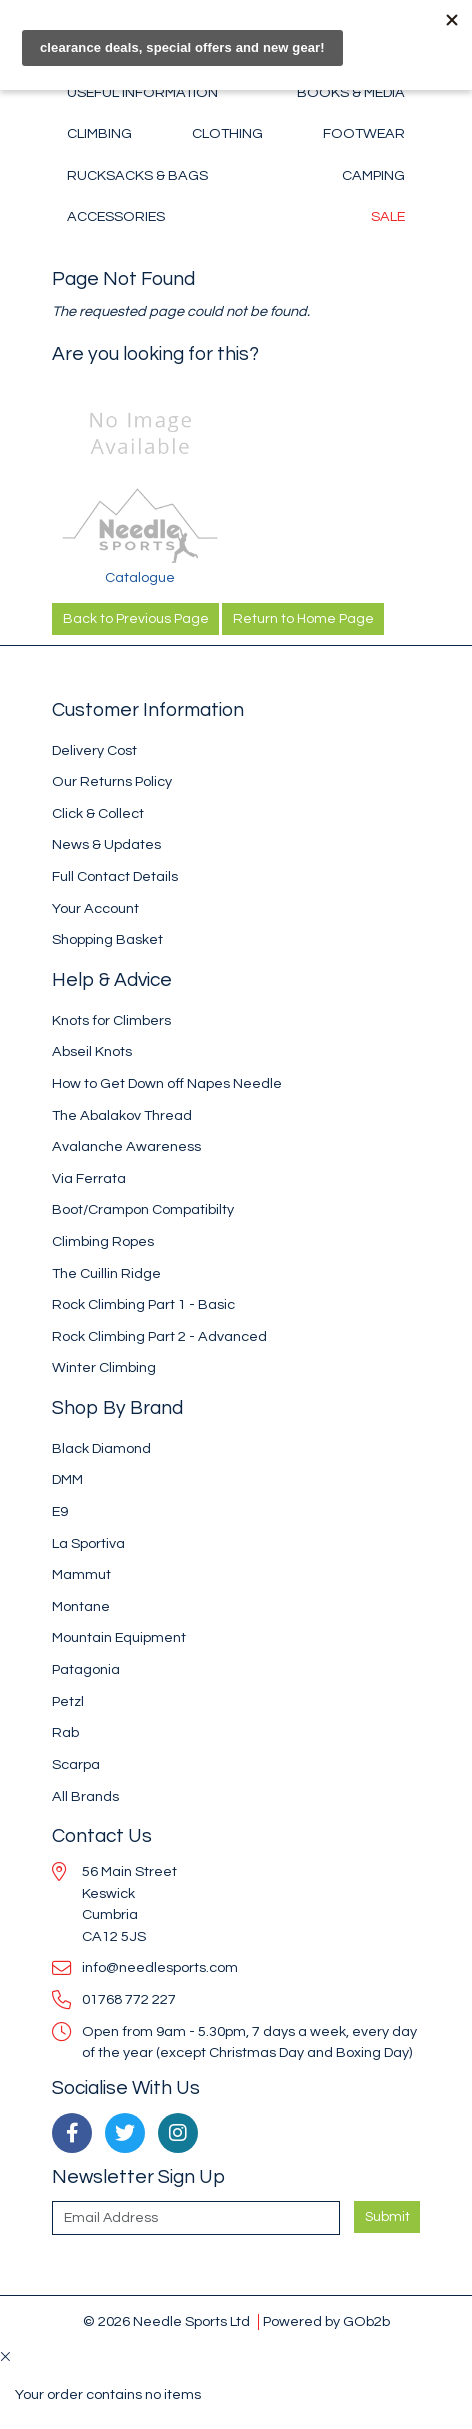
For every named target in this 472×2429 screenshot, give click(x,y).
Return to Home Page (303, 619)
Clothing (227, 133)
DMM (67, 1479)
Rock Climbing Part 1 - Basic (143, 1304)
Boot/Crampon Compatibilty (143, 1209)
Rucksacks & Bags (137, 175)
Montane (81, 1606)
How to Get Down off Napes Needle (167, 1083)
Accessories (116, 216)
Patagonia (86, 1669)
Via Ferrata (89, 1178)
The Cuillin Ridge (106, 1273)
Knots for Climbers (111, 1020)
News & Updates (106, 844)
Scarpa (76, 1764)
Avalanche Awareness (126, 1146)
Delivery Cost (94, 750)
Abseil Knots (92, 1051)
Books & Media (351, 92)
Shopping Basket (107, 939)
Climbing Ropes (103, 1241)
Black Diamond (101, 1448)
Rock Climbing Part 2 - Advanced (159, 1336)
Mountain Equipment (119, 1637)
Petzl (68, 1701)
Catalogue (140, 577)
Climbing (99, 133)
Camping (373, 175)
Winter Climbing (104, 1367)
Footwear (364, 133)
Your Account (95, 908)
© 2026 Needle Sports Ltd (166, 2321)
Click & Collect (98, 813)
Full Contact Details (115, 876)
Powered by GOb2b (326, 2321)
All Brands (85, 1796)
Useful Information (142, 92)
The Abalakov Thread (122, 1115)
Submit (387, 2217)
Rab (65, 1732)
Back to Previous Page (136, 619)
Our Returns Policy (112, 781)
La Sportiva (88, 1543)
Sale (388, 216)
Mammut (81, 1574)
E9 (60, 1511)
